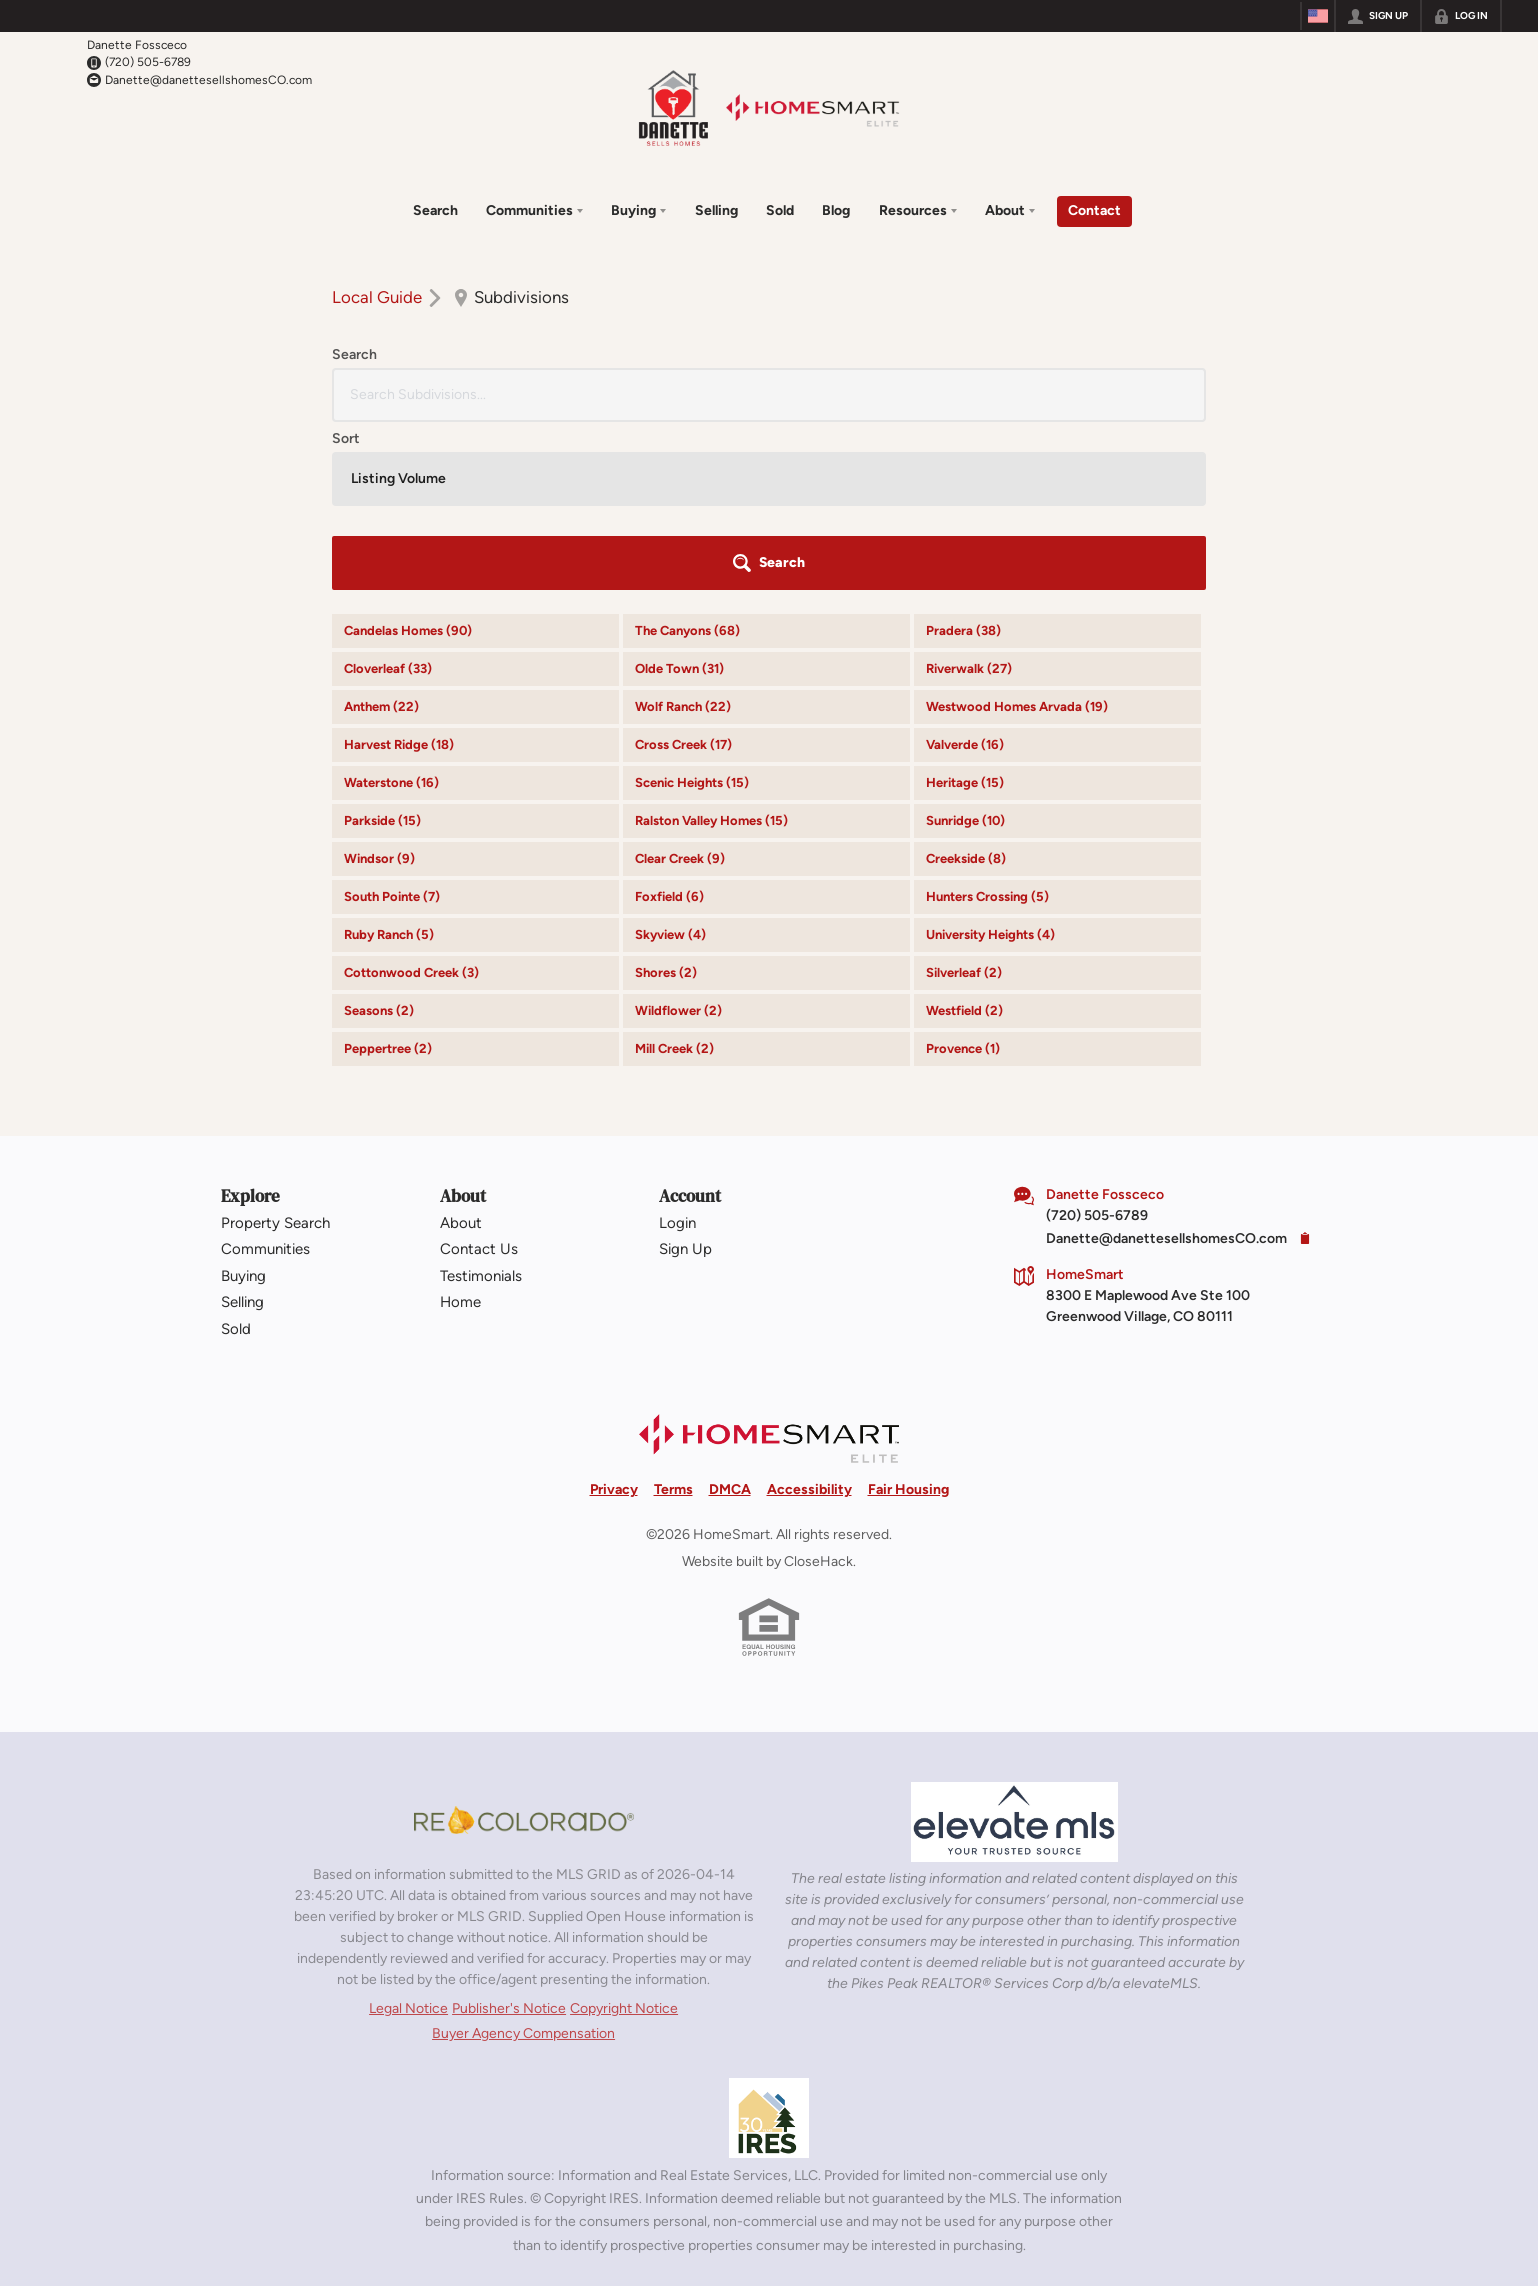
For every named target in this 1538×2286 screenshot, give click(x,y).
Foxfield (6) (669, 721)
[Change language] (1318, 16)
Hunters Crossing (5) (987, 721)
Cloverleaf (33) (388, 493)
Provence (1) (963, 873)
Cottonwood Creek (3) (411, 797)
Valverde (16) (965, 569)
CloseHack (818, 1386)
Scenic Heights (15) (692, 607)
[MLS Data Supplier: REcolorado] (524, 1645)
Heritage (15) (965, 607)
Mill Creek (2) (674, 873)
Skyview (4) (670, 759)
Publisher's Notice (509, 1833)
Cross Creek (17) (683, 569)
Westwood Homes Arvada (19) (1017, 531)
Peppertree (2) (388, 873)
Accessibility (809, 1314)
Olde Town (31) (679, 493)
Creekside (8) (966, 683)
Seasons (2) (379, 835)
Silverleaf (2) (964, 797)
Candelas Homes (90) (408, 455)
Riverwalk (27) (969, 493)
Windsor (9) (379, 683)
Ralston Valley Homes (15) (711, 645)
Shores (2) (666, 797)
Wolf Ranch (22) (683, 531)
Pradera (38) (963, 455)
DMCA (730, 1314)
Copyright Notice (624, 1833)
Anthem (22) (381, 531)
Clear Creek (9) (680, 683)
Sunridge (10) (965, 645)
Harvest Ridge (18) (399, 569)
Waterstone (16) (391, 607)
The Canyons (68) (687, 455)
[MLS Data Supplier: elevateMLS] (1014, 1647)
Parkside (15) (382, 645)
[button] (1150, 388)
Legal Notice (408, 1833)
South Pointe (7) (392, 721)
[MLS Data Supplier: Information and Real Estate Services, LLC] (769, 1943)
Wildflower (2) (678, 835)
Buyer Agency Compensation (523, 1858)
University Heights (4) (990, 759)
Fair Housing (908, 1314)
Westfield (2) (964, 835)
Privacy (614, 1314)
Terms (673, 1314)
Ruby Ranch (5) (389, 759)
